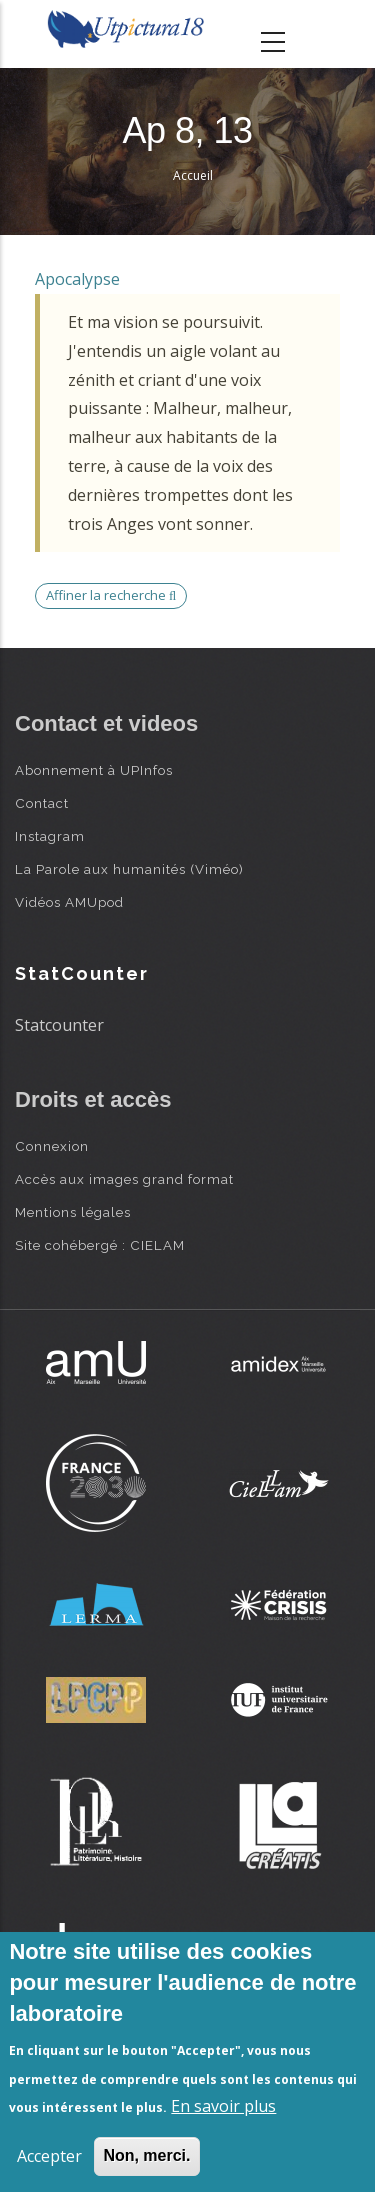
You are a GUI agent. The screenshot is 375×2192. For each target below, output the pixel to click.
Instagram (50, 836)
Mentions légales (73, 1212)
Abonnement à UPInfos (94, 770)
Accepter (49, 2156)
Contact (42, 803)
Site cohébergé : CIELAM (100, 1245)
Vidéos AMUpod (69, 902)
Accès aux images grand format (124, 1179)
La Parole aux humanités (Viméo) (129, 869)
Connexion (52, 1146)
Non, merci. (146, 2155)
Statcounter (59, 1025)
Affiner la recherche (111, 595)
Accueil (193, 175)
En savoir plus (223, 2106)
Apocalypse (77, 279)
